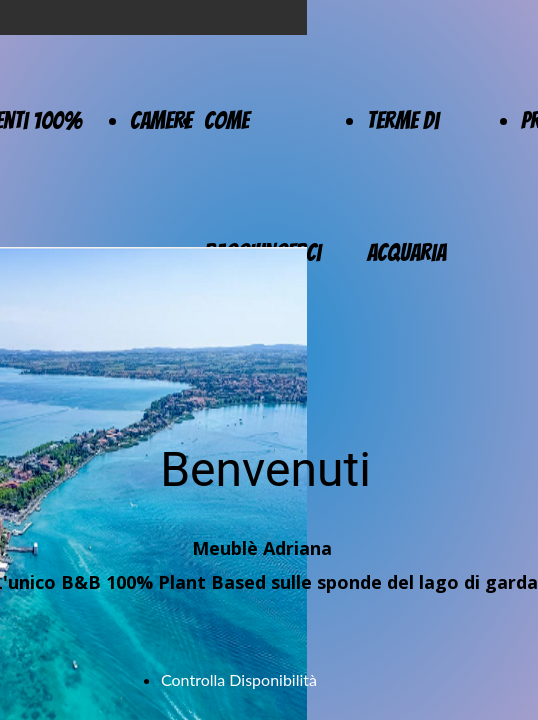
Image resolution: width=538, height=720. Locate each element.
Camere (161, 120)
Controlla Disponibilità (239, 679)
